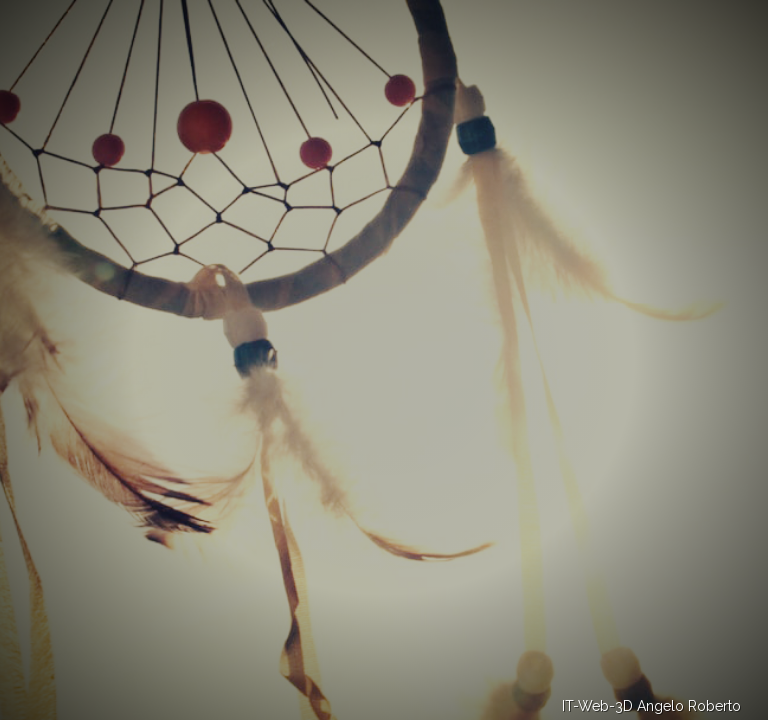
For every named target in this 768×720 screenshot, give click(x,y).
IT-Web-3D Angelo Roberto (651, 706)
